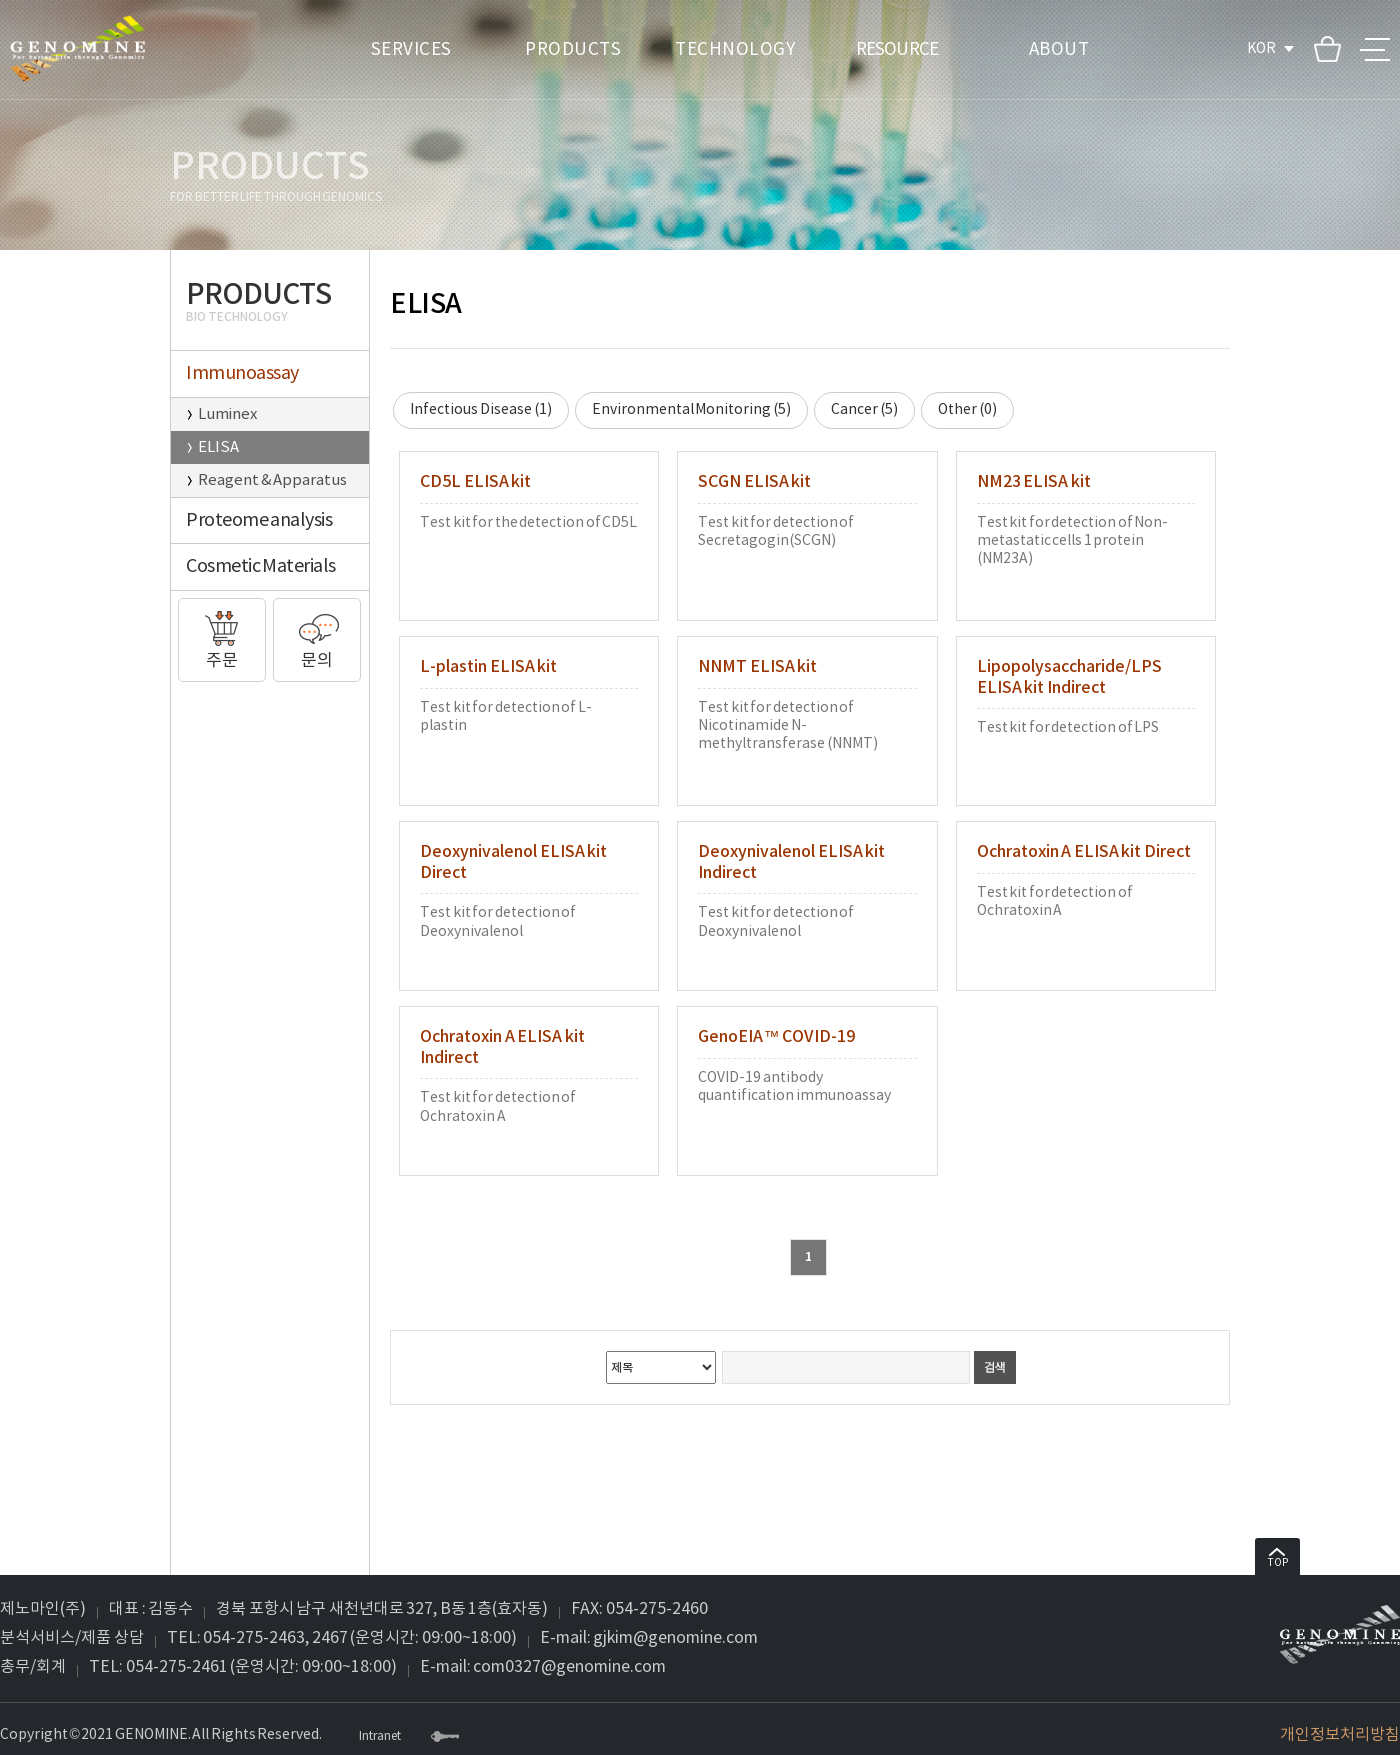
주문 (222, 635)
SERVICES (411, 50)
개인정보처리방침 (1340, 1735)
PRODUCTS (573, 50)
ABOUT (1059, 50)
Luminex (227, 414)
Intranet (380, 1737)
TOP (1278, 1558)
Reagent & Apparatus (272, 480)
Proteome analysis (259, 520)
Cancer (864, 410)
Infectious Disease (481, 410)
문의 (317, 635)
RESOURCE (897, 50)
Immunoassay (242, 373)
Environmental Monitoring (692, 410)
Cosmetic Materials (261, 566)
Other (967, 410)
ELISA (218, 447)
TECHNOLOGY (735, 50)
